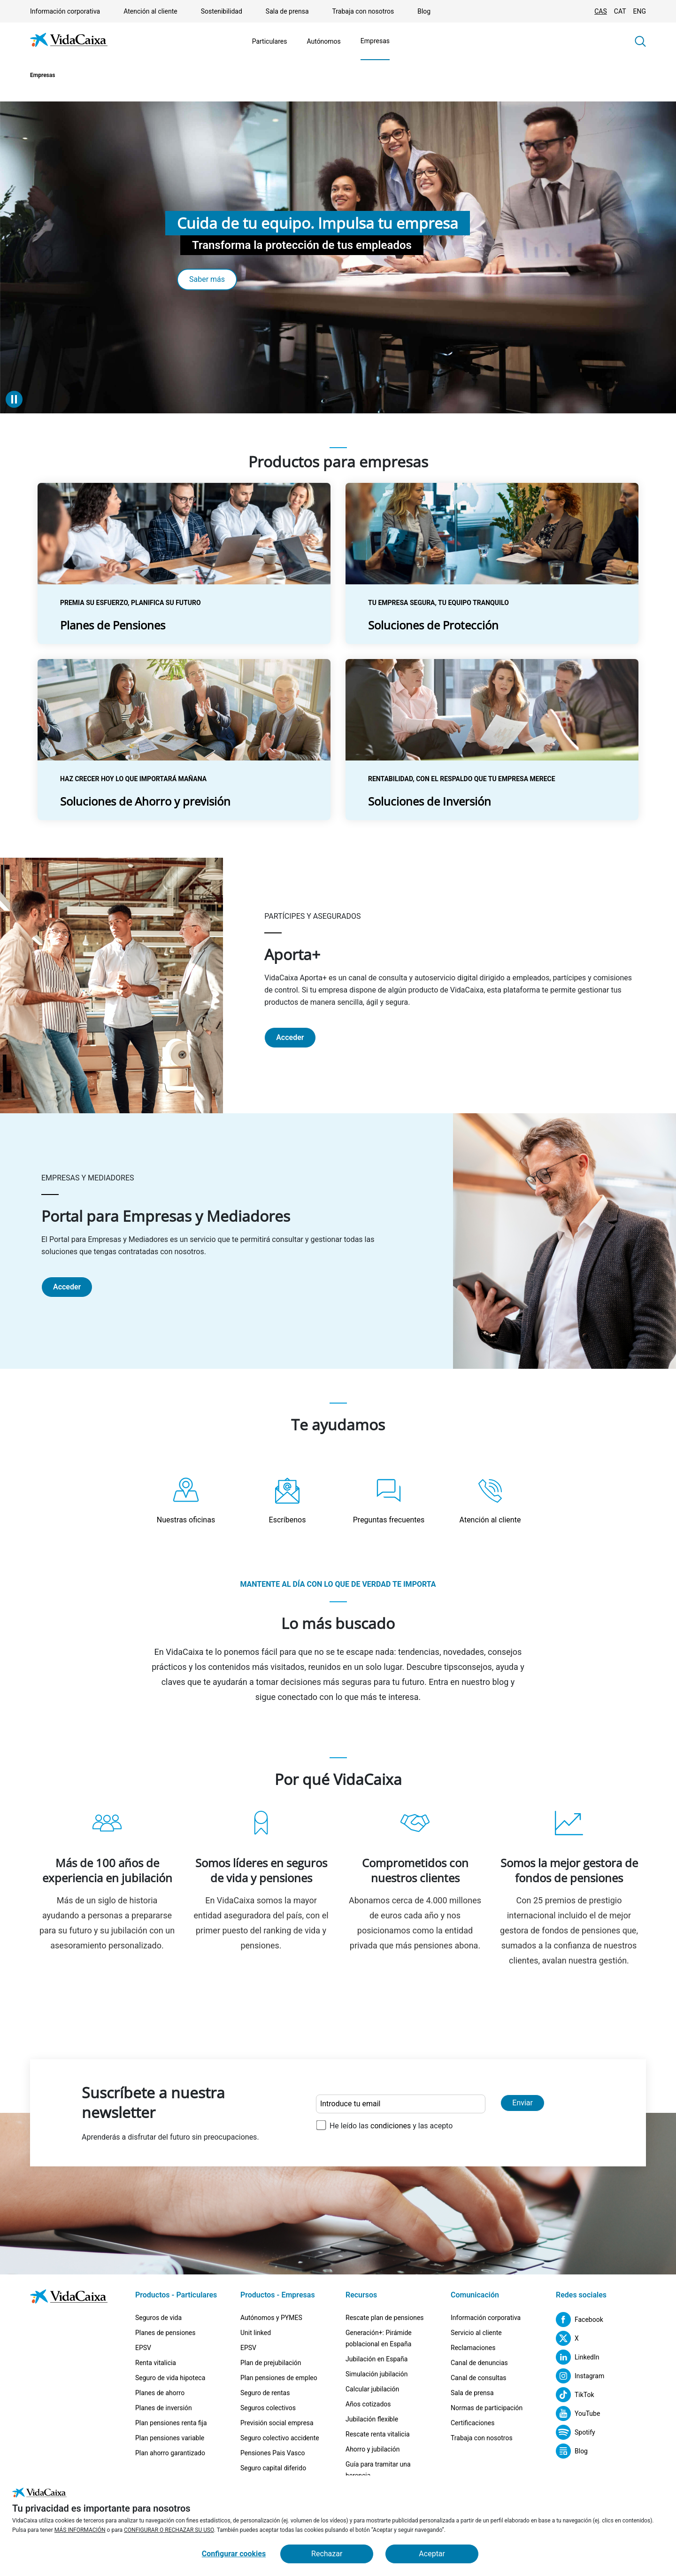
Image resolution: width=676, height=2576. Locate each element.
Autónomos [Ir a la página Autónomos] (323, 41)
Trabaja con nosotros (482, 2438)
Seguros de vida (158, 2317)
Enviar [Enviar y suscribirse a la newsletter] (522, 2102)
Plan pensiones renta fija (171, 2423)
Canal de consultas (479, 2378)
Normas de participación (486, 2408)
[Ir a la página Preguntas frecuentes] (388, 1501)
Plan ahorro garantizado (170, 2453)
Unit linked (255, 2332)
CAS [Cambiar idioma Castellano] (600, 11)
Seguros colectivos (268, 2408)
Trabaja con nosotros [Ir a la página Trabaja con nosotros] (363, 11)
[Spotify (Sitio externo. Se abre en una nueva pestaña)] (575, 2432)
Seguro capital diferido (273, 2468)
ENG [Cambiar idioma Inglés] (639, 11)
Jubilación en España (376, 2359)
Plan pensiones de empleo (278, 2378)
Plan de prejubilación (270, 2363)
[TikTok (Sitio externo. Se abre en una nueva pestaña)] (575, 2394)
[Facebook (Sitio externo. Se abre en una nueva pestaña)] (579, 2319)
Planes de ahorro (159, 2393)
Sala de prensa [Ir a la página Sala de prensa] (287, 11)
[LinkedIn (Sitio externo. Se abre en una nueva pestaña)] (577, 2357)
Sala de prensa (472, 2393)
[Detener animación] (14, 399)
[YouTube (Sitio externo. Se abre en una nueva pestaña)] (578, 2413)
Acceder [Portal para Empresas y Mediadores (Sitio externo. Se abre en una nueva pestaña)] (67, 1286)
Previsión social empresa (277, 2423)
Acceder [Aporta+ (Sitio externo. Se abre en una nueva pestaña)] (290, 1037)
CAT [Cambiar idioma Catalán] (620, 11)
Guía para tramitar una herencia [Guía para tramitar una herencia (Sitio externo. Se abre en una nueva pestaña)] (378, 2469)
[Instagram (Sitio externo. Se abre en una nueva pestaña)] (580, 2375)
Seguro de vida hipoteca (170, 2378)
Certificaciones (472, 2423)
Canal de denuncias (479, 2363)
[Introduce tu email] (400, 2104)
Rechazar (326, 2553)
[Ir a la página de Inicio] (69, 41)
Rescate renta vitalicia (378, 2434)
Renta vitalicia (155, 2363)
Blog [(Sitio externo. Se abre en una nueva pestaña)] (423, 11)
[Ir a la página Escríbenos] (287, 1501)
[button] (640, 41)
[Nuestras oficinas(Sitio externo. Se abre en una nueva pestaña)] (186, 1501)
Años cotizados (368, 2404)
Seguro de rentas (265, 2393)
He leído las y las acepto (391, 2125)
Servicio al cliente (476, 2332)
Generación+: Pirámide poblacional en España (379, 2338)
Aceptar (432, 2553)
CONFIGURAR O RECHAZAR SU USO (169, 2530)
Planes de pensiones (165, 2332)
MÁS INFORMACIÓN (80, 2530)
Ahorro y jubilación (373, 2449)
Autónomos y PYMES (271, 2317)
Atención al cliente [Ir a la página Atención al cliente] (150, 11)
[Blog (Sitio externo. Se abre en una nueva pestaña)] (572, 2451)
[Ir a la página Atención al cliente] (490, 1501)
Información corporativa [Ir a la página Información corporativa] (65, 11)
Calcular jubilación (372, 2389)
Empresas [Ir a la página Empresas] (375, 41)
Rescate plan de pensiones (385, 2317)
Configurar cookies (234, 2553)
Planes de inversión (163, 2408)
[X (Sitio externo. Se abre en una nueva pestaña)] (567, 2338)
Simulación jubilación (376, 2374)
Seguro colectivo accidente (279, 2438)
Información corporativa (486, 2317)
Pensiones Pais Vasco (272, 2453)
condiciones (390, 2125)
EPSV (143, 2347)
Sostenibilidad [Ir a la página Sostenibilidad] (221, 11)
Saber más (207, 279)
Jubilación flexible (372, 2419)
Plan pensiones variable (169, 2438)
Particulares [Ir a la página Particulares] (269, 41)
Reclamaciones (473, 2347)
